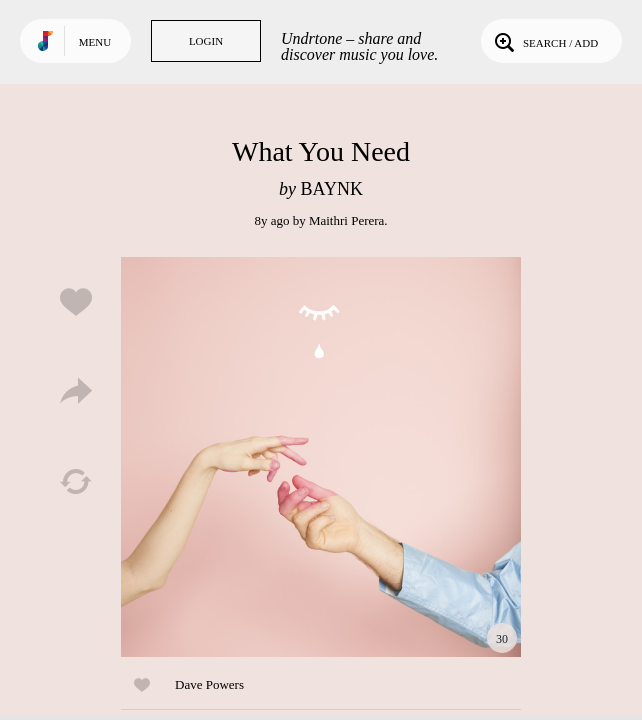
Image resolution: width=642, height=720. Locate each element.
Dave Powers (209, 684)
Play (321, 457)
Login (206, 41)
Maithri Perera (346, 220)
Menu (95, 42)
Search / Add (544, 41)
